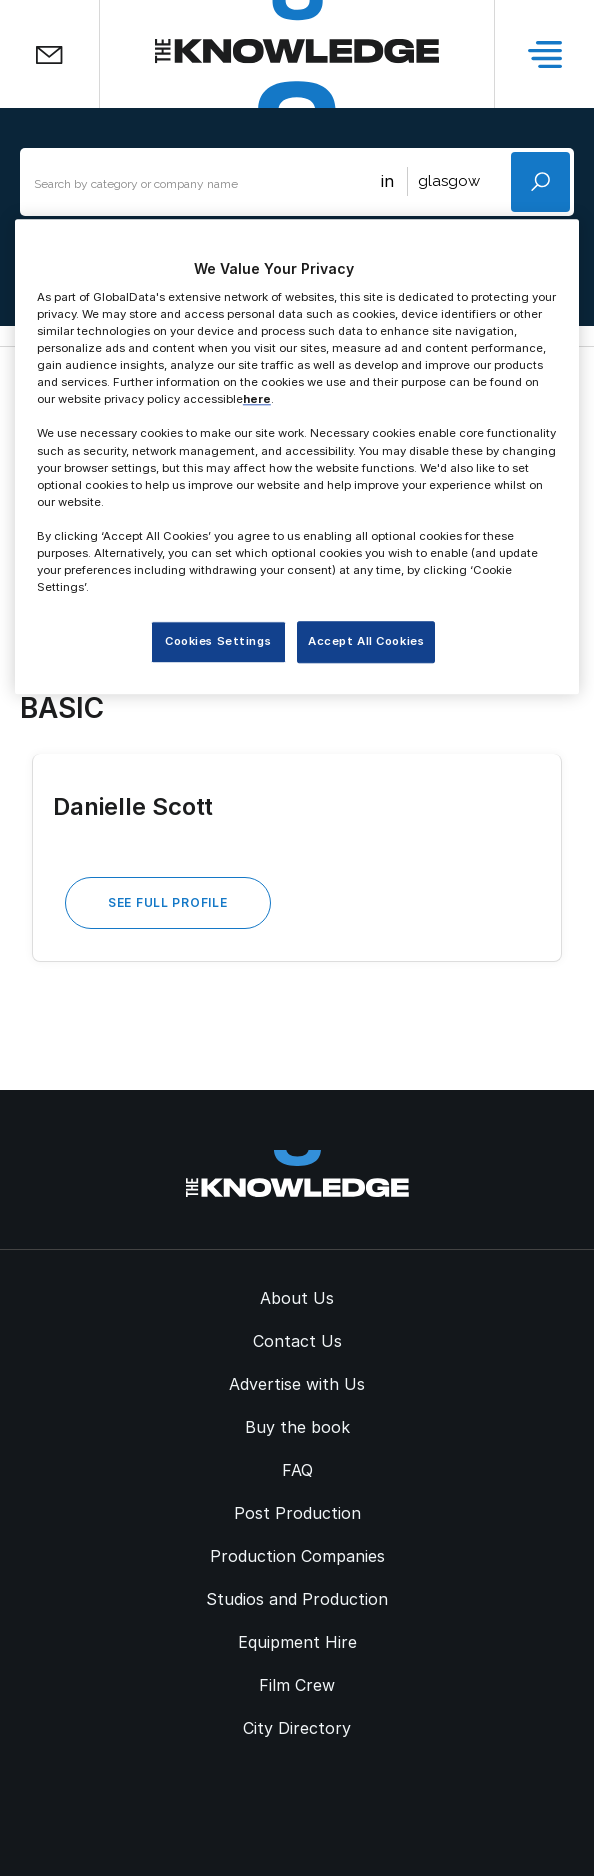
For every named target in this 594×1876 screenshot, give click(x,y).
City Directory (297, 1728)
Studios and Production (297, 1599)
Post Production (297, 1513)
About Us (297, 1298)
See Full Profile (168, 902)
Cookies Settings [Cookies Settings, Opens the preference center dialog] (218, 641)
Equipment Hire (297, 1642)
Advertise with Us (297, 1384)
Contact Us (297, 1341)
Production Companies (297, 1556)
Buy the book (297, 1427)
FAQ (297, 1470)
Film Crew (297, 1685)
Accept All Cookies (366, 641)
